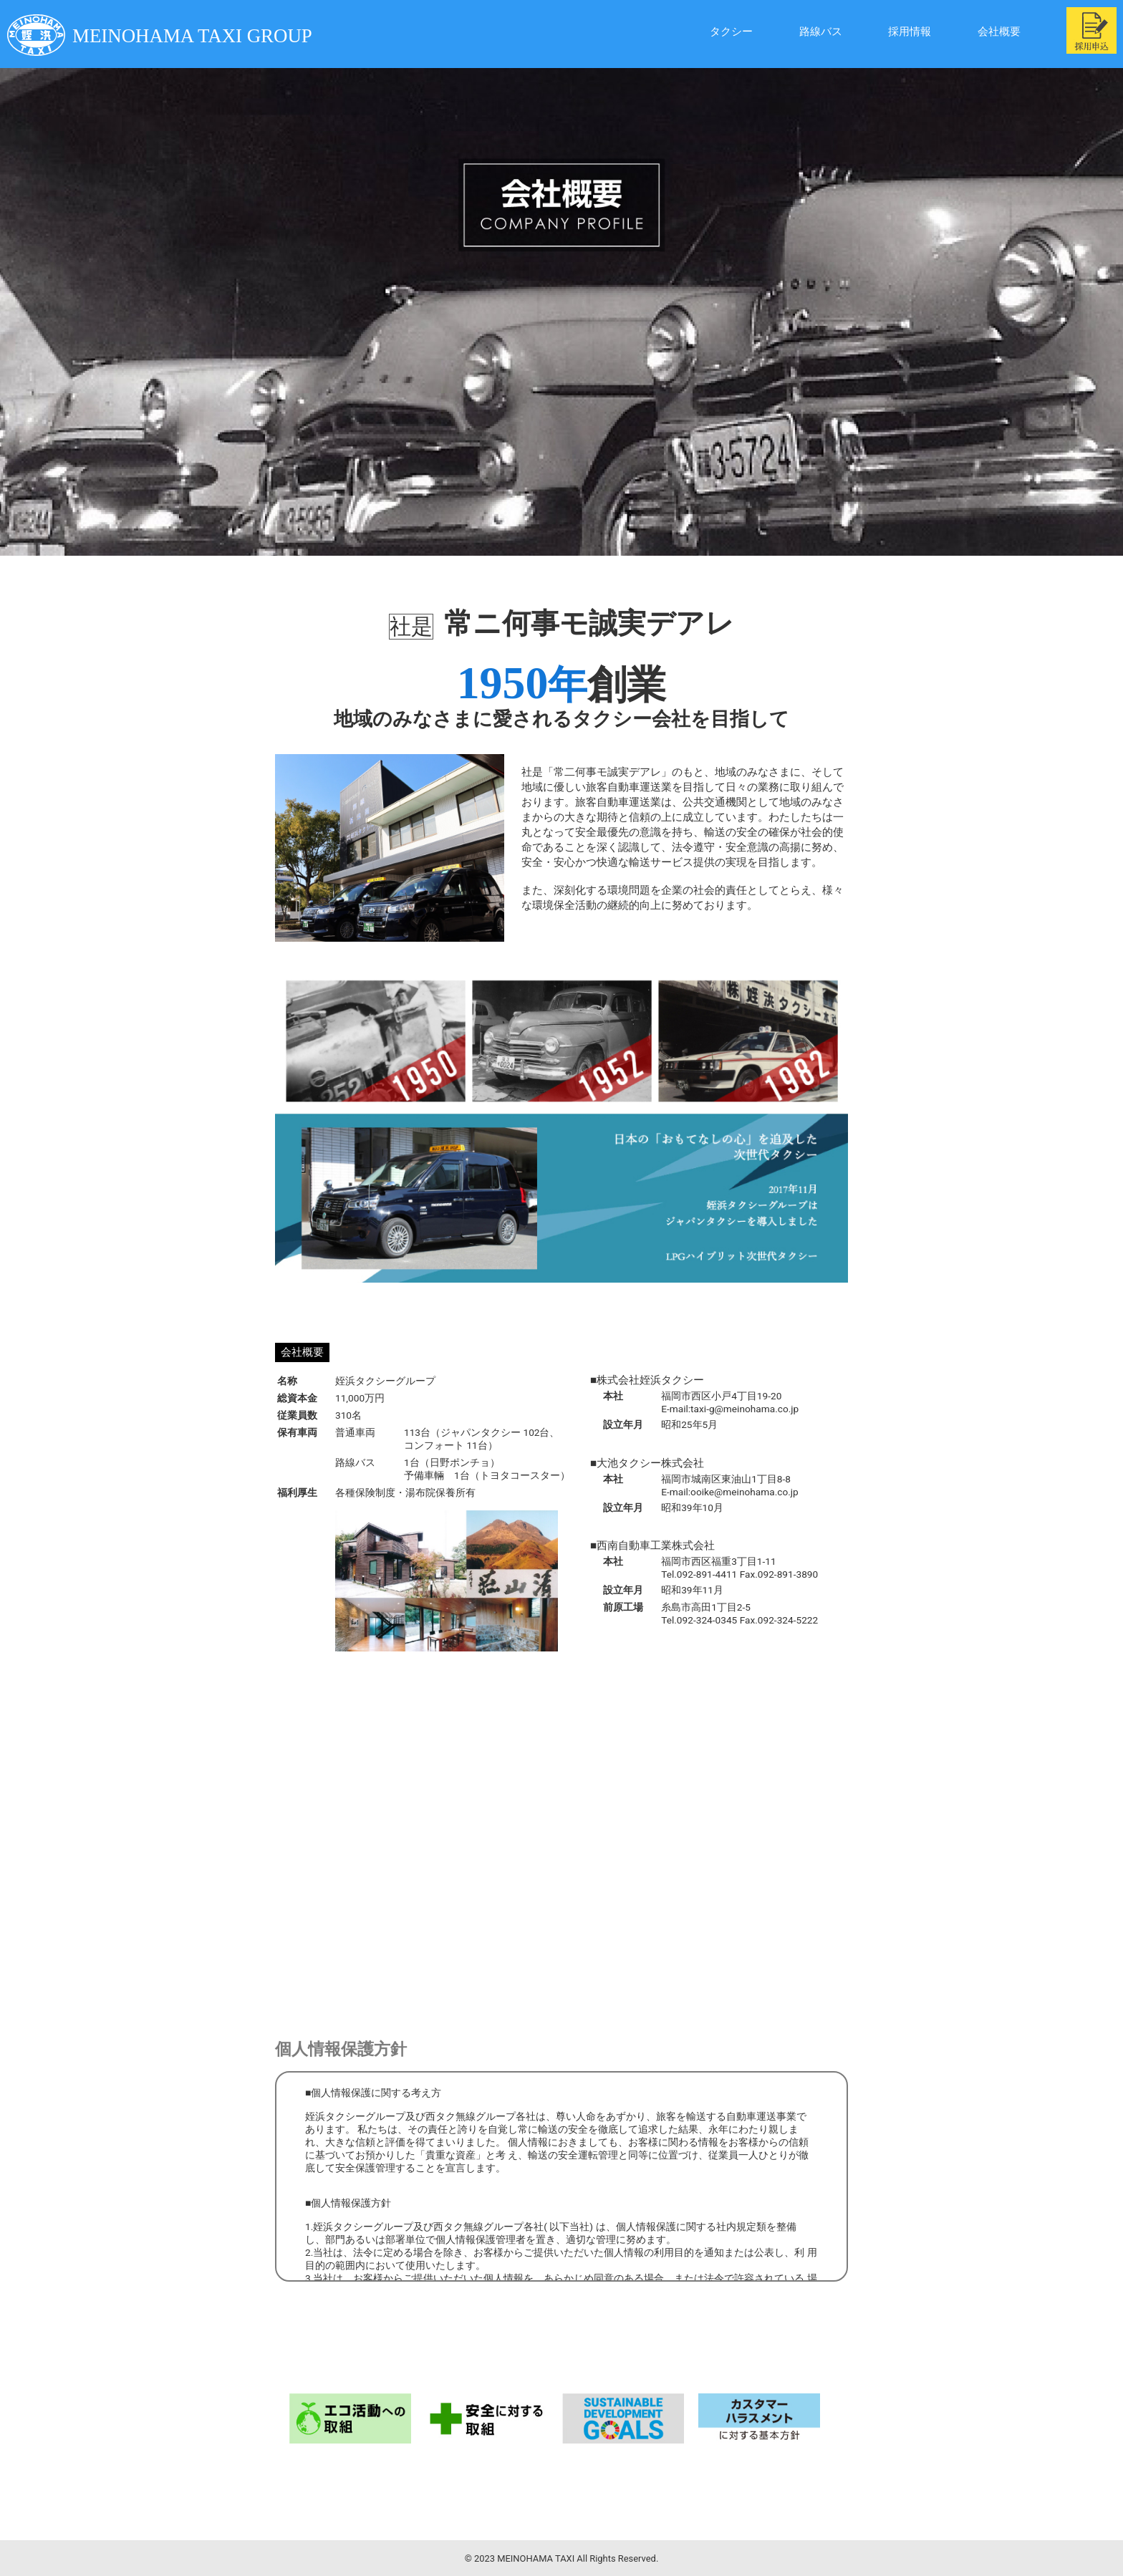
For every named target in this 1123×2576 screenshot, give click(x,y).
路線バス (790, 32)
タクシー (691, 32)
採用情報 (889, 32)
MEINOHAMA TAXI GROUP (175, 35)
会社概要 (988, 32)
